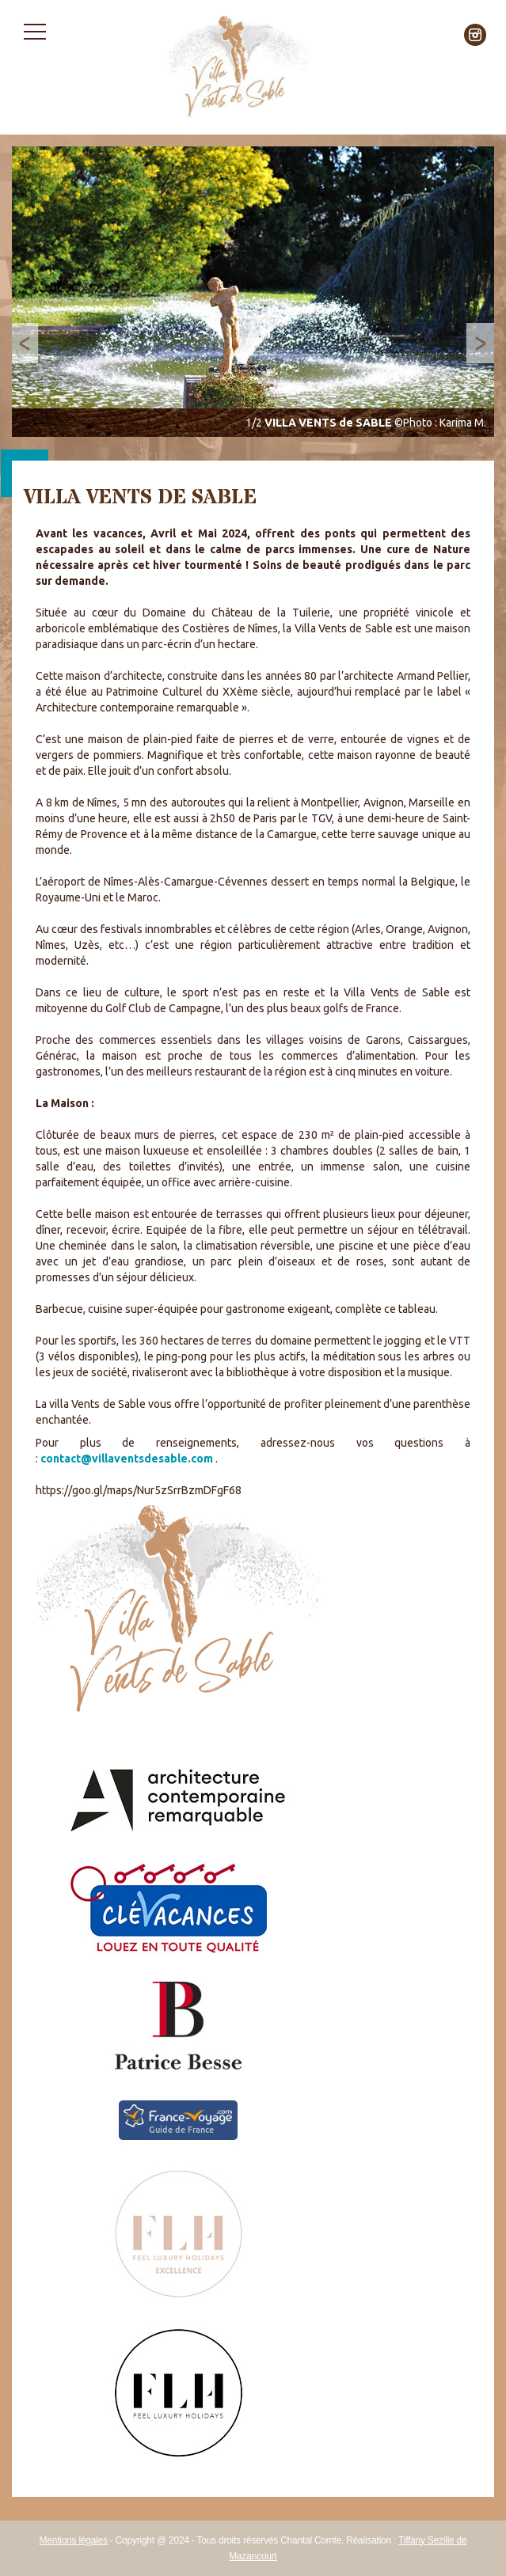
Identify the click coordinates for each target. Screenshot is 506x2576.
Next (473, 342)
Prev (32, 342)
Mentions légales (74, 2540)
